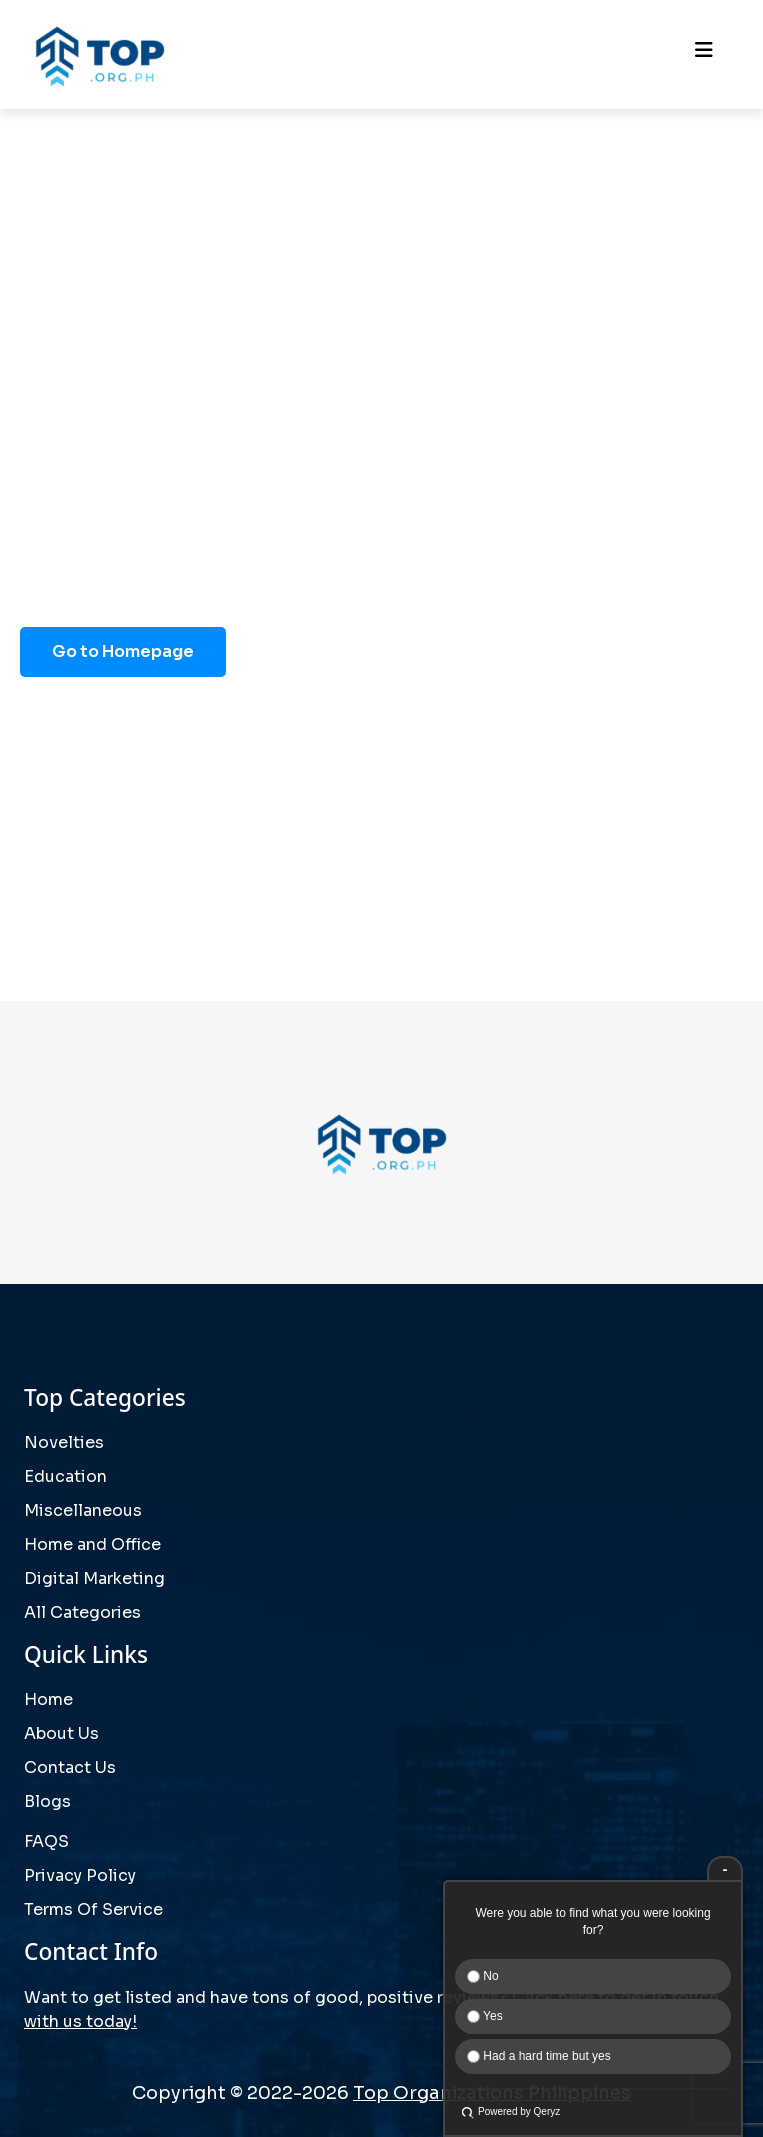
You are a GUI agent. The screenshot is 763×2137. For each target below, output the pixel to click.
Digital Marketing (94, 1578)
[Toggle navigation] (704, 55)
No (483, 1976)
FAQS (46, 1841)
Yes (485, 2016)
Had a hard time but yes (539, 2056)
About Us (61, 1733)
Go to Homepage (123, 651)
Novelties (64, 1442)
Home (48, 1699)
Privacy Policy (80, 1875)
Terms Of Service (93, 1909)
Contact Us (70, 1767)
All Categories (82, 1612)
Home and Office (92, 1544)
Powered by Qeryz (519, 2111)
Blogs (47, 1801)
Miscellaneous (83, 1510)
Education (65, 1476)
